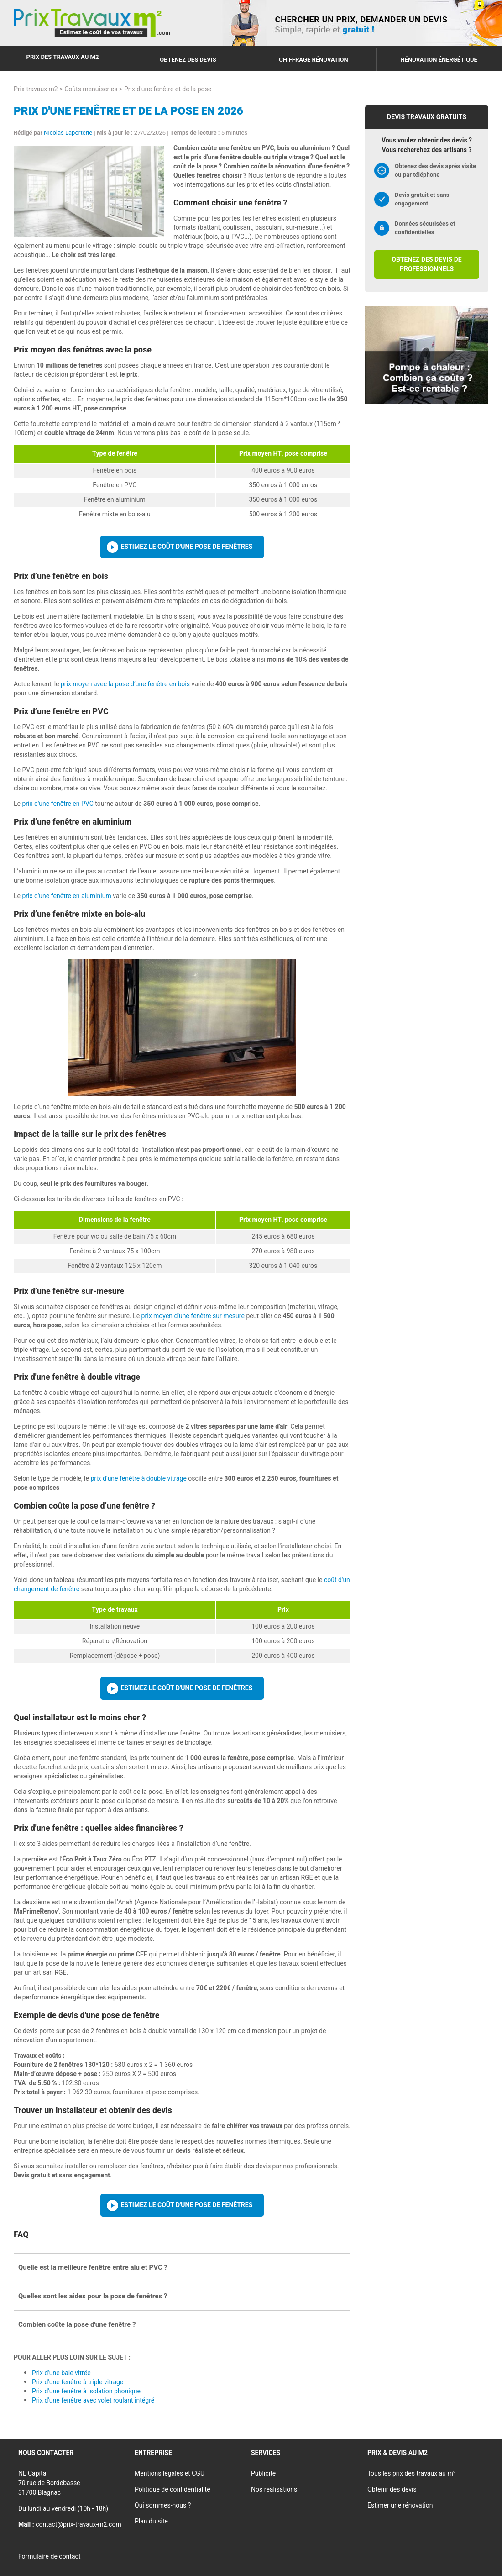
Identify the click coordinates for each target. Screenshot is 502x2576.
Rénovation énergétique (439, 59)
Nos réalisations (274, 2489)
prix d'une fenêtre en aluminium (66, 896)
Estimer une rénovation (400, 2505)
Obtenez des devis (188, 59)
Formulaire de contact (49, 2556)
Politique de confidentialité (172, 2489)
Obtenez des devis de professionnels (426, 264)
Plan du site (151, 2521)
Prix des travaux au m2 (62, 57)
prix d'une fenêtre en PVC (57, 804)
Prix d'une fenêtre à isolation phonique (86, 2391)
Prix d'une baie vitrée (61, 2373)
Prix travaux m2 (36, 89)
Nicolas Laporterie (68, 132)
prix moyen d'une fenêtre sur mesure (193, 1316)
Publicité (263, 2473)
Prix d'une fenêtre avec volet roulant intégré (93, 2400)
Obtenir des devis (392, 2489)
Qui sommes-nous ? (163, 2505)
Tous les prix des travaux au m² (411, 2473)
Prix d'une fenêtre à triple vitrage (77, 2382)
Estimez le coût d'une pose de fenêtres (187, 547)
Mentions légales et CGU (169, 2473)
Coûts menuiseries (90, 89)
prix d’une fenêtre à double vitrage (138, 1478)
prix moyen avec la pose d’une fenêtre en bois (125, 684)
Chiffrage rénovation (313, 59)
